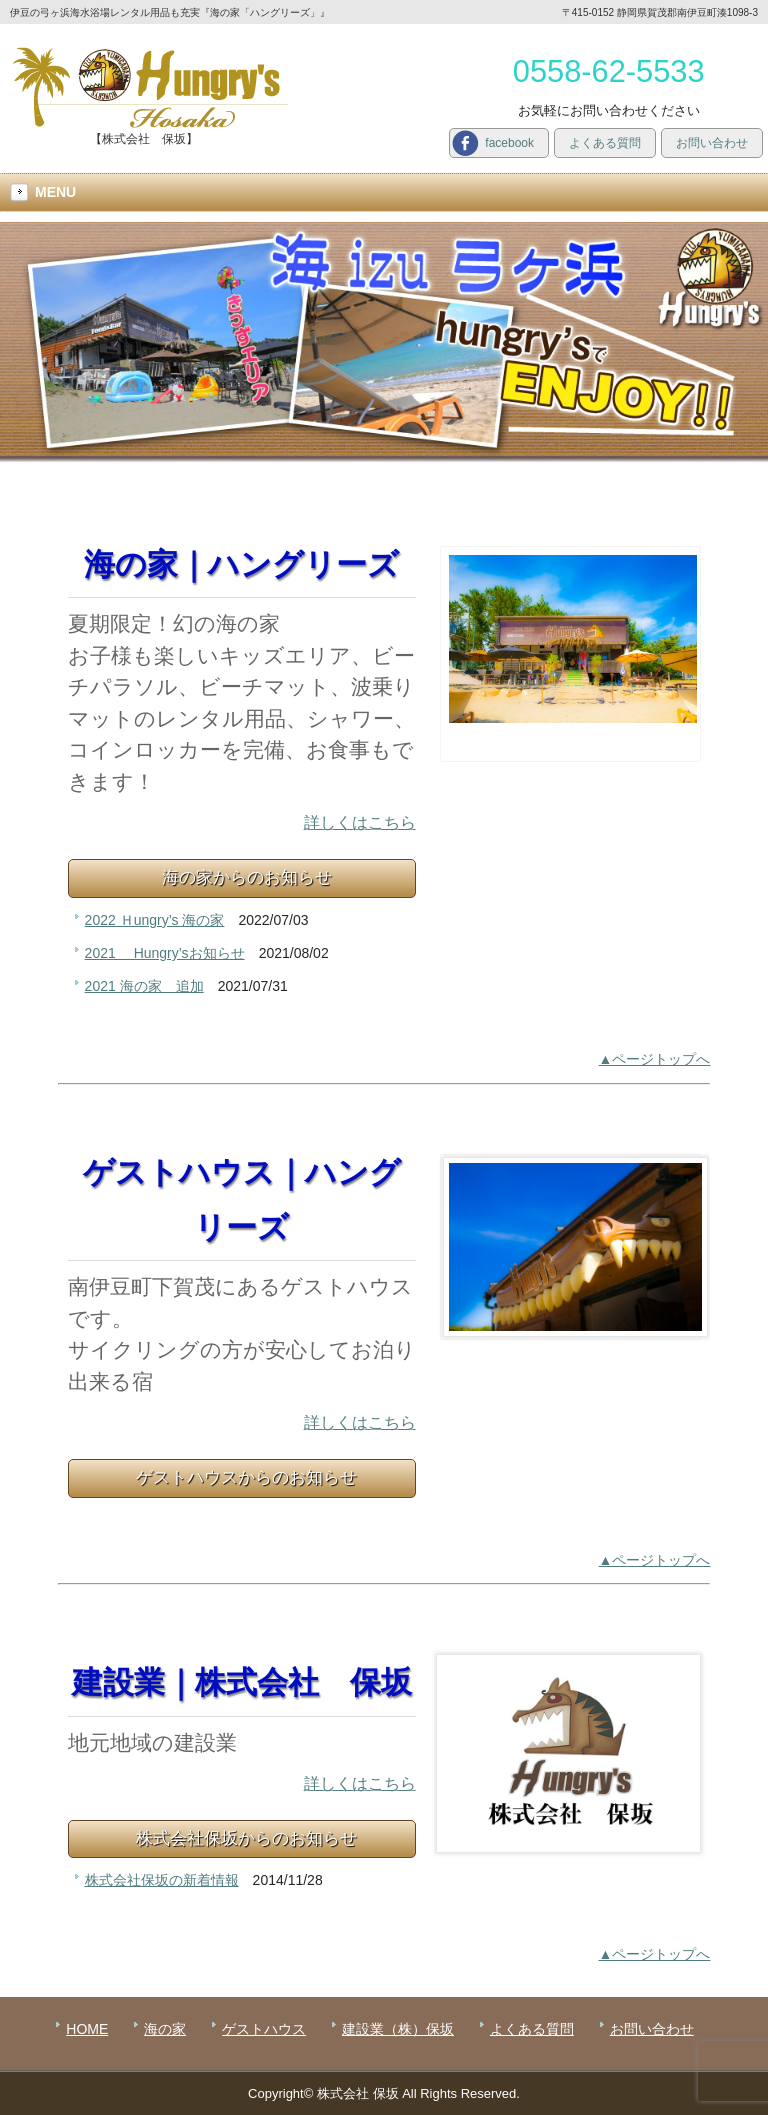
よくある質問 (605, 143)
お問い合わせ (712, 143)
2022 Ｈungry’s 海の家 (155, 920)
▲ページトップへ (655, 1059)
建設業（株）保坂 (398, 2029)
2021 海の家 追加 (144, 986)
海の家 (165, 2029)
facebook (509, 143)
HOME (87, 2029)
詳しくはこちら (360, 822)
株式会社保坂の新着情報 (162, 1880)
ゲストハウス (264, 2029)
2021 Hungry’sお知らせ (165, 953)
